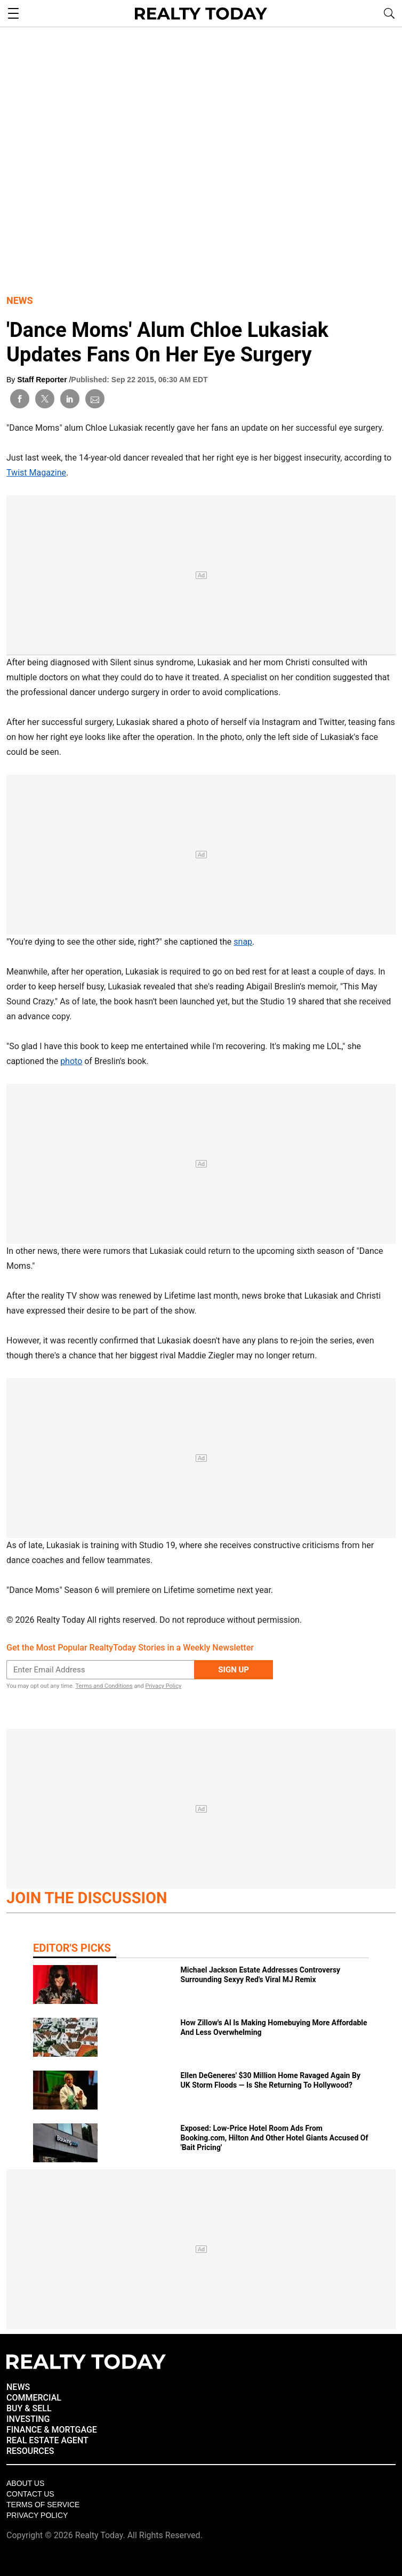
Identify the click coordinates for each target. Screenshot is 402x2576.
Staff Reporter (43, 379)
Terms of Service (42, 2504)
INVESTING (28, 2419)
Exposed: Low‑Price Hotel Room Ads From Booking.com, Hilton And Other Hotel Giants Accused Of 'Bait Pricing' (274, 2138)
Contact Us (30, 2494)
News (19, 300)
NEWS (18, 2387)
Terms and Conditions (103, 1686)
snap (243, 942)
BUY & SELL (29, 2408)
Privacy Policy (163, 1686)
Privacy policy (37, 2515)
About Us (25, 2483)
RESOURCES (30, 2451)
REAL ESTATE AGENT (47, 2440)
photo (71, 1061)
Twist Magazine (36, 473)
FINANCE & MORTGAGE (51, 2430)
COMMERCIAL (33, 2398)
